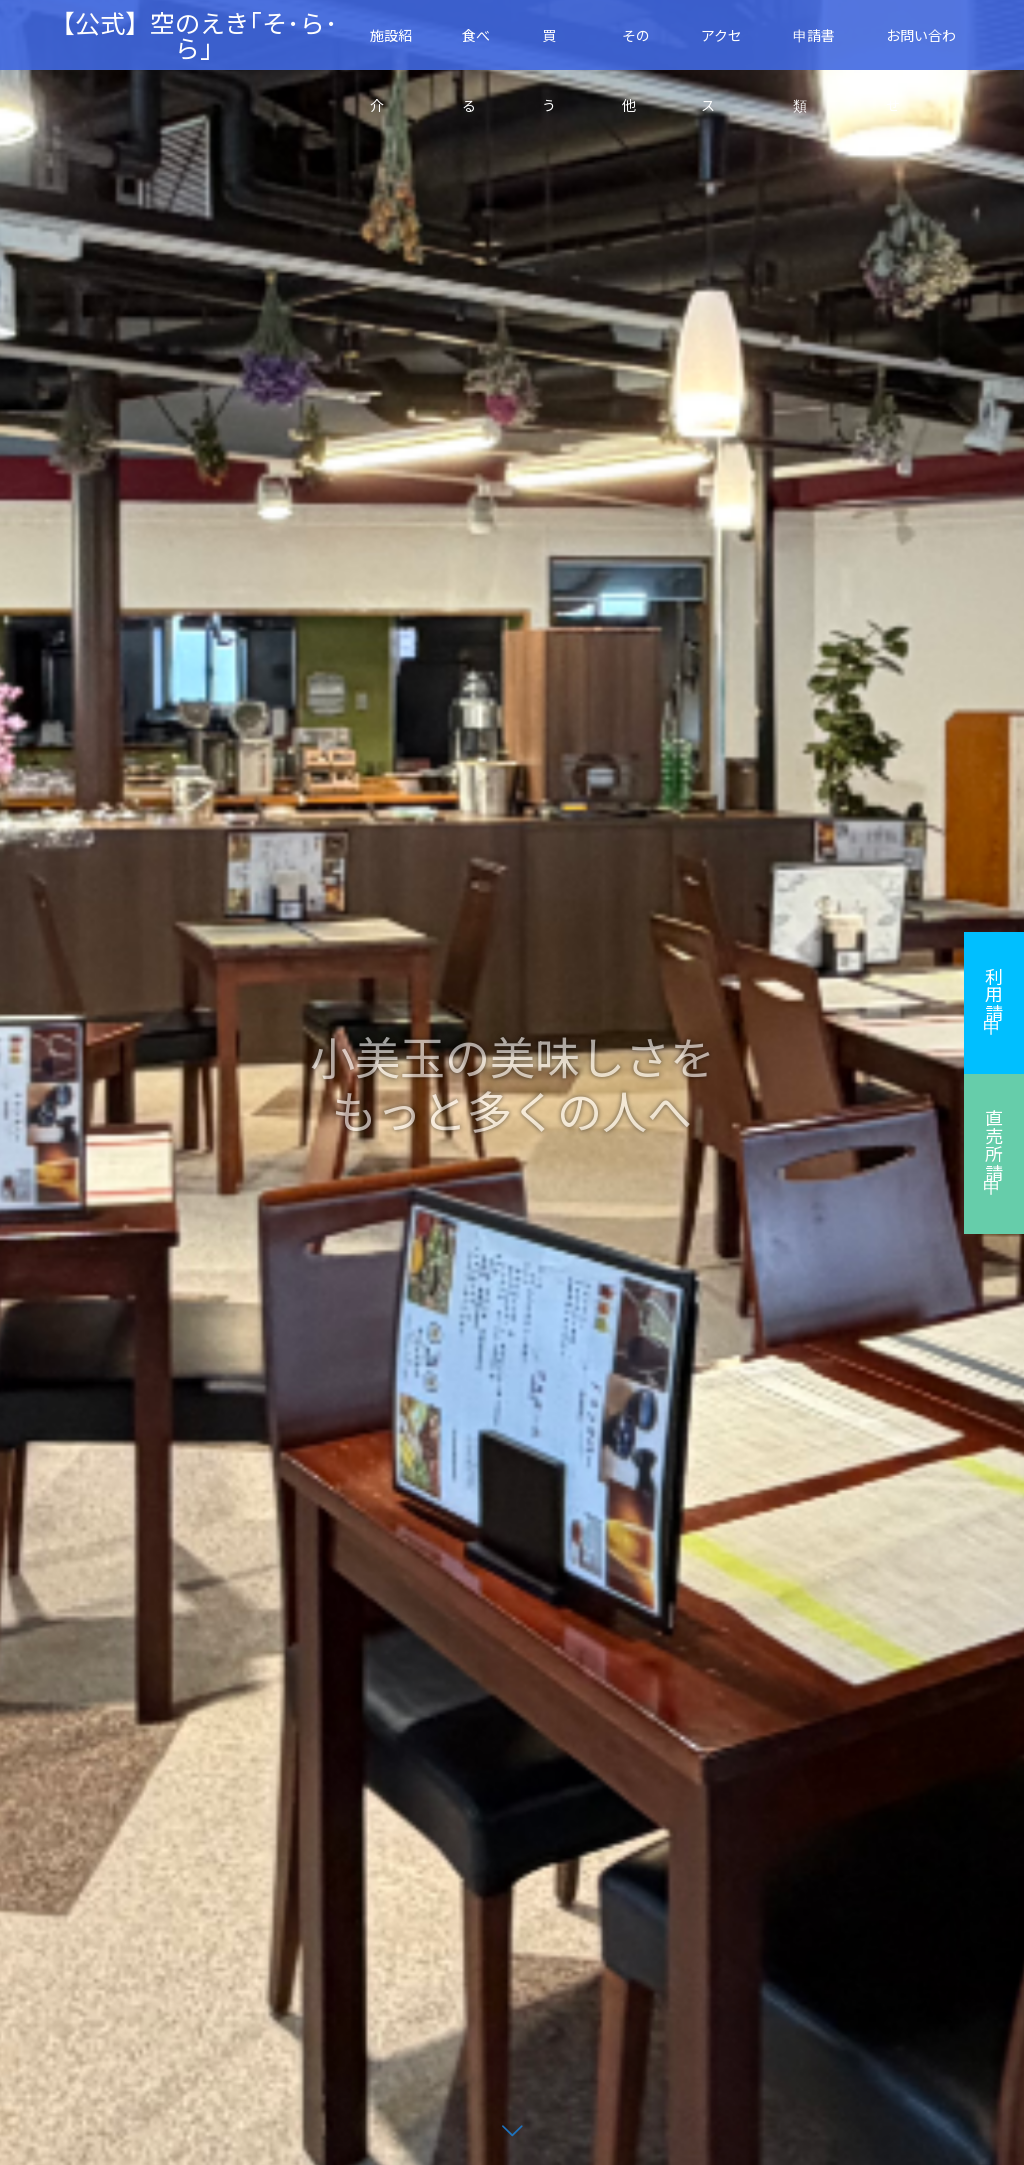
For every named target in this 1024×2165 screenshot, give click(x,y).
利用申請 (994, 994)
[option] (512, 1082)
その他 (636, 47)
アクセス (721, 47)
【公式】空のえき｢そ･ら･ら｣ (194, 35)
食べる (476, 47)
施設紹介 (391, 47)
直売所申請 (994, 1145)
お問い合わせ (921, 47)
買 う (556, 47)
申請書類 (814, 47)
